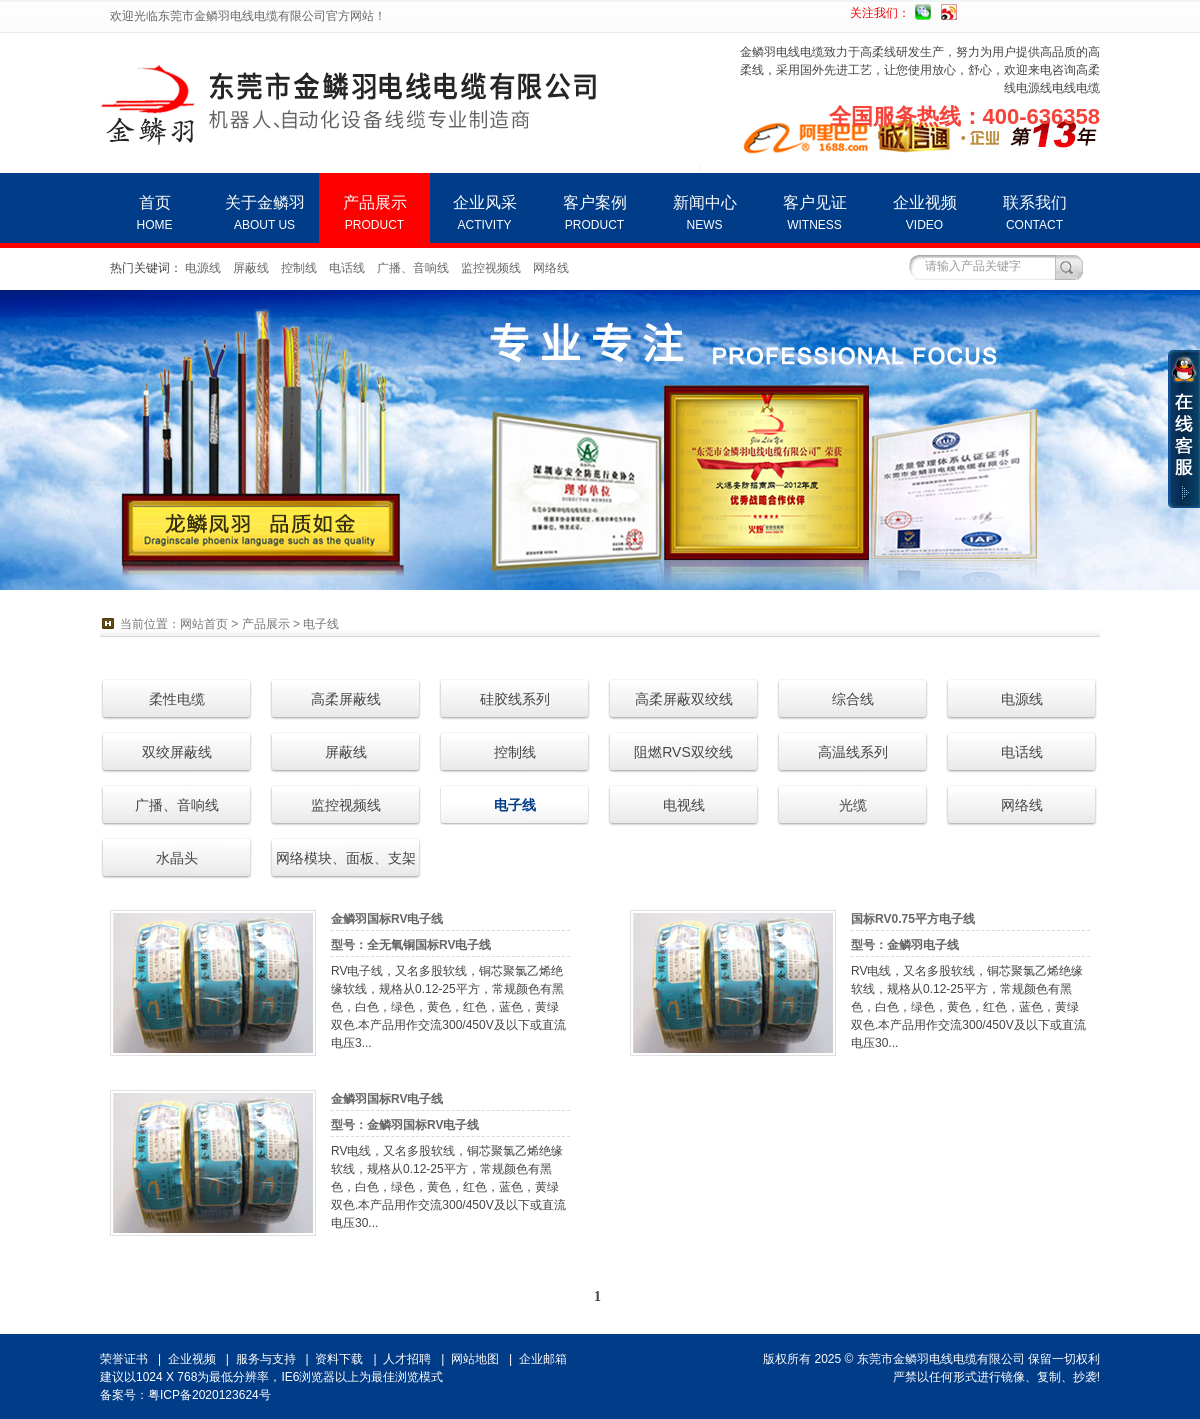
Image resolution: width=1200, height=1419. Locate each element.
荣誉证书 (124, 1359)
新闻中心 (704, 213)
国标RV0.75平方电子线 (913, 919)
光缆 (853, 805)
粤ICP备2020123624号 (209, 1395)
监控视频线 (491, 268)
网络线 (551, 268)
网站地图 (475, 1359)
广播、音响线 (413, 268)
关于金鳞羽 (264, 213)
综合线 (853, 699)
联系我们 (1034, 213)
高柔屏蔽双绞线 (684, 699)
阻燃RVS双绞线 (683, 752)
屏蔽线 (251, 268)
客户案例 (594, 213)
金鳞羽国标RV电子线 (387, 919)
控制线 (299, 268)
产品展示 (374, 213)
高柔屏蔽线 (346, 699)
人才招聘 (407, 1359)
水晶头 (177, 858)
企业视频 (924, 213)
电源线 (203, 268)
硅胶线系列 (515, 699)
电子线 (321, 624)
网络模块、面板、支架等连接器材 (346, 865)
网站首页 (204, 624)
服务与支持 (266, 1359)
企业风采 (484, 213)
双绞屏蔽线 (177, 752)
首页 (154, 213)
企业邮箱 (543, 1359)
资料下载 (339, 1359)
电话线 (347, 268)
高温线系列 (853, 752)
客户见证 (814, 213)
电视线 (684, 805)
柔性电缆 (177, 699)
